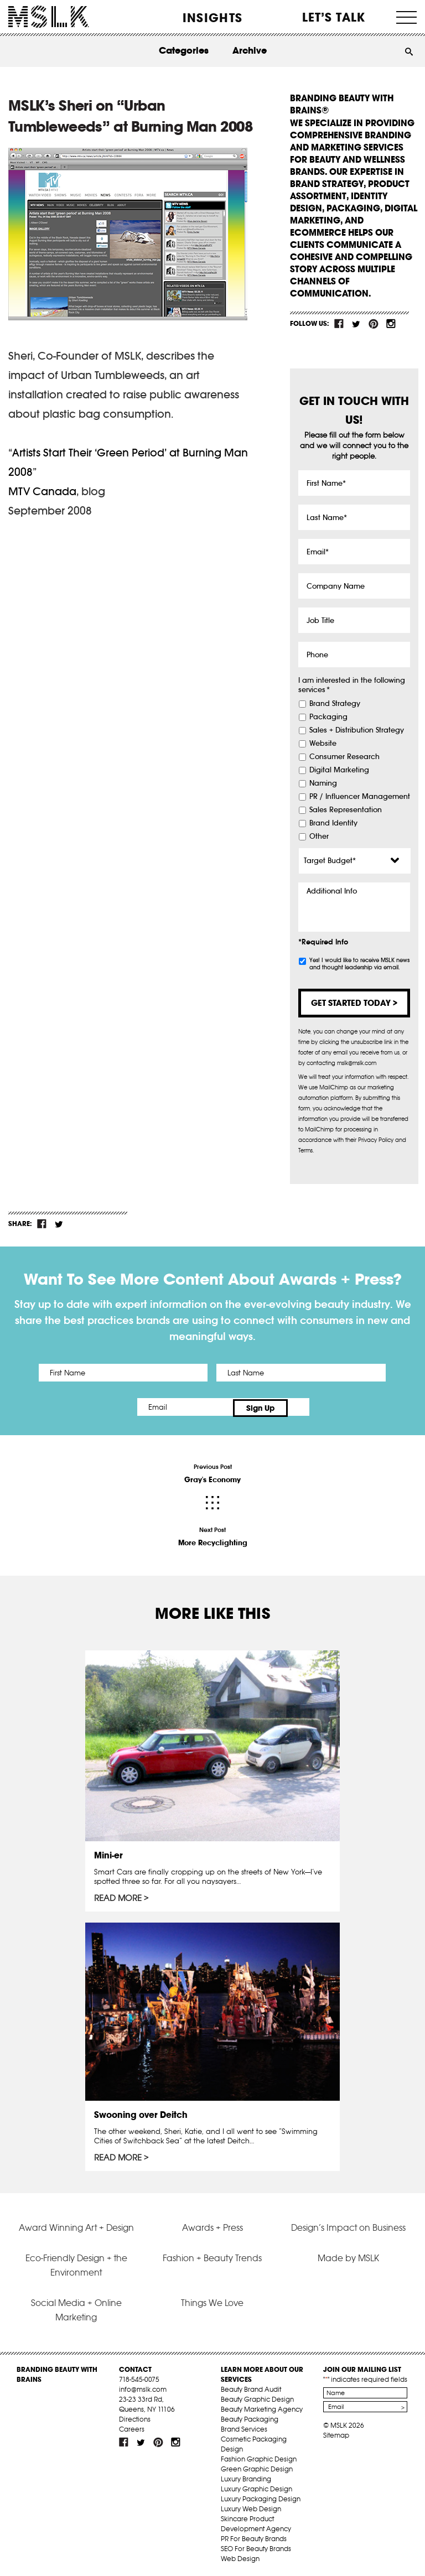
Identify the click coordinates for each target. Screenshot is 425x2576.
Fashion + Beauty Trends (212, 2256)
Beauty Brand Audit (251, 2387)
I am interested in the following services (351, 685)
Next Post (212, 1535)
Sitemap (336, 2433)
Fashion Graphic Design (259, 2457)
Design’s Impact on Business (348, 2225)
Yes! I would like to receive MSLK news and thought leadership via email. (359, 964)
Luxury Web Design (251, 2507)
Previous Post (212, 1472)
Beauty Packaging (249, 2417)
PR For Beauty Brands (254, 2537)
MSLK (48, 17)
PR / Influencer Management (359, 796)
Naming (323, 783)
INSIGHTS (212, 17)
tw (356, 324)
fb (339, 324)
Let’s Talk (334, 17)
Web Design (240, 2557)
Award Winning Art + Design (76, 2225)
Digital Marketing (339, 770)
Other (319, 836)
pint (374, 324)
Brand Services (244, 2427)
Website (322, 743)
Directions (135, 2417)
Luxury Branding (246, 2477)
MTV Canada (42, 491)
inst (391, 324)
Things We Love (212, 2301)
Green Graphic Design (257, 2467)
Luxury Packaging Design (260, 2497)
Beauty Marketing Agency (262, 2407)
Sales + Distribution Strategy (356, 730)
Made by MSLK (348, 2256)
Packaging (328, 717)
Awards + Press (212, 2225)
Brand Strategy (334, 703)
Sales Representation (345, 810)
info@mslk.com (143, 2387)
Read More (118, 1896)
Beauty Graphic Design (257, 2397)
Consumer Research (344, 756)
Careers (131, 2427)
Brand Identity (333, 823)
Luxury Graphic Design (256, 2487)
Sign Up (305, 1407)
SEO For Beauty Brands (256, 2547)
